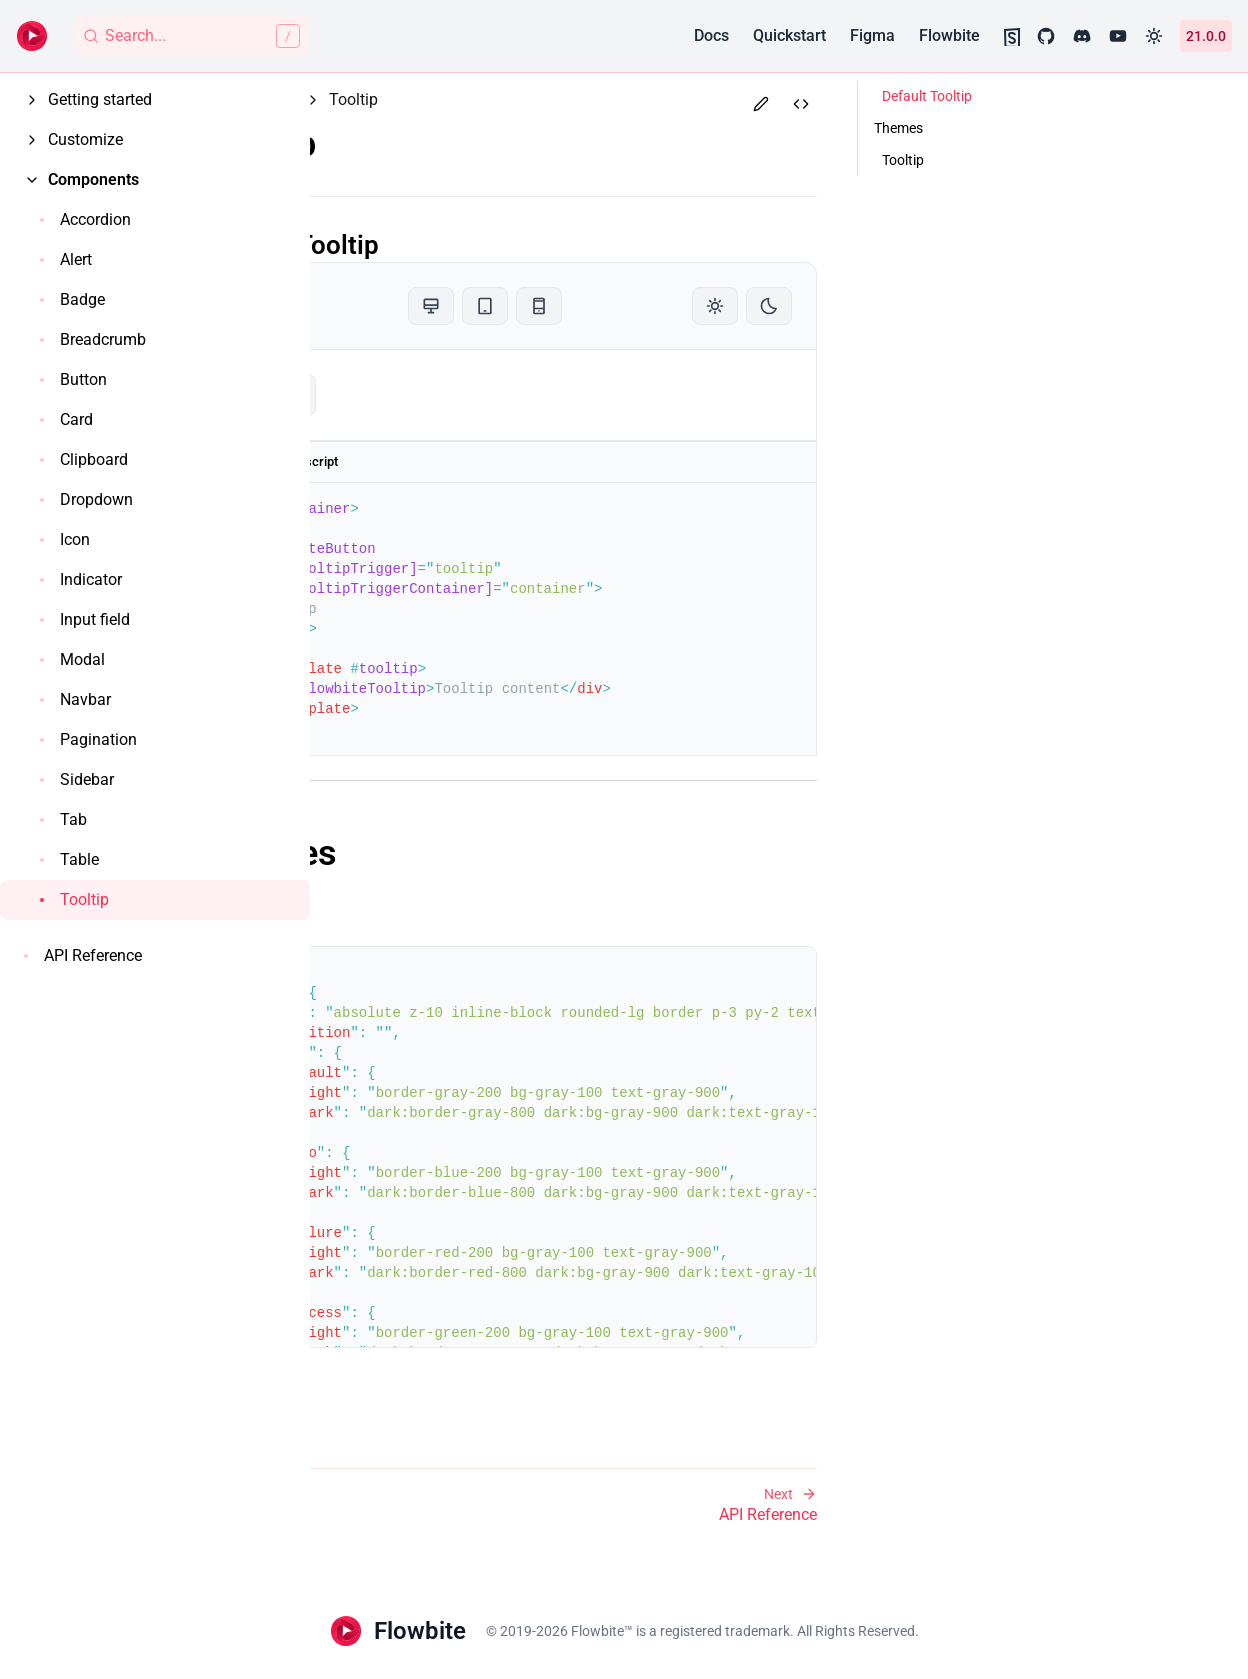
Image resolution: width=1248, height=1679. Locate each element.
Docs (711, 35)
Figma (872, 35)
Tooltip (408, 146)
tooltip (401, 395)
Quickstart (789, 35)
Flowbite (949, 35)
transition (435, 1033)
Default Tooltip (440, 245)
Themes (419, 855)
